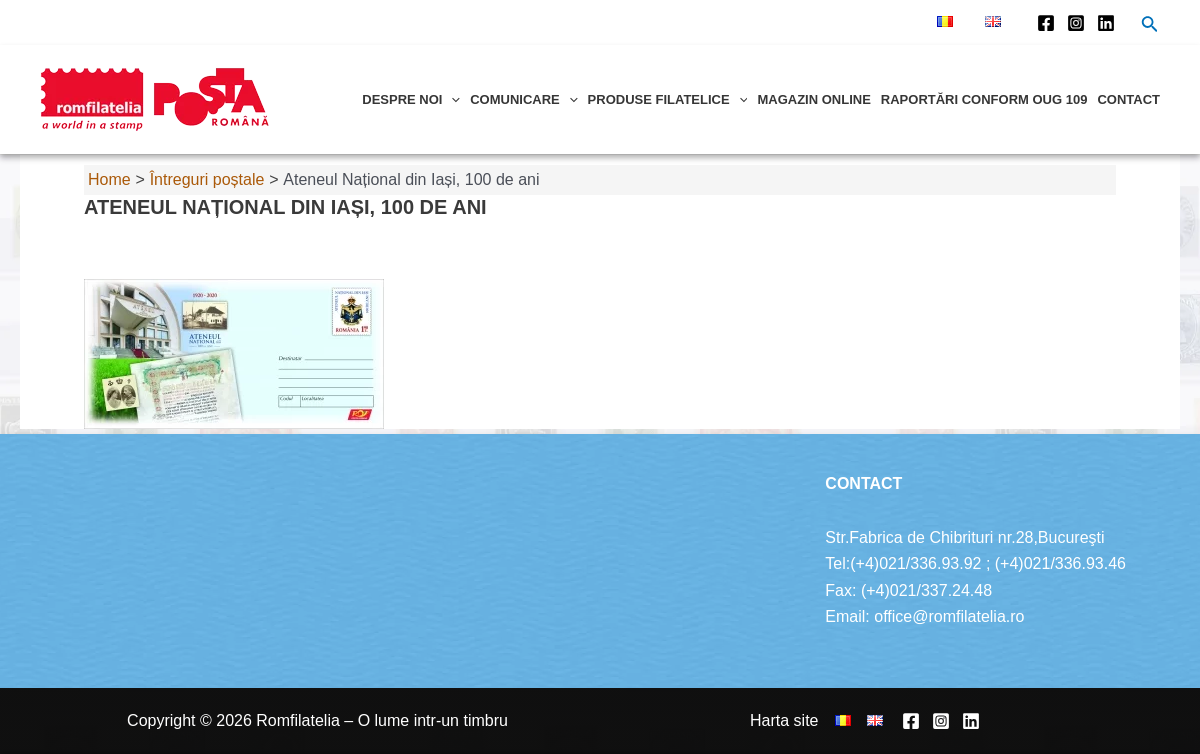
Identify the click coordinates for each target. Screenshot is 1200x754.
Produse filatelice (668, 99)
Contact (1128, 99)
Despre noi (411, 99)
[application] (451, 99)
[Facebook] (1046, 23)
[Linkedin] (1106, 23)
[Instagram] (1076, 23)
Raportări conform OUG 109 (984, 99)
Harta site (784, 720)
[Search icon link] (1150, 26)
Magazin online (813, 99)
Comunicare (523, 99)
